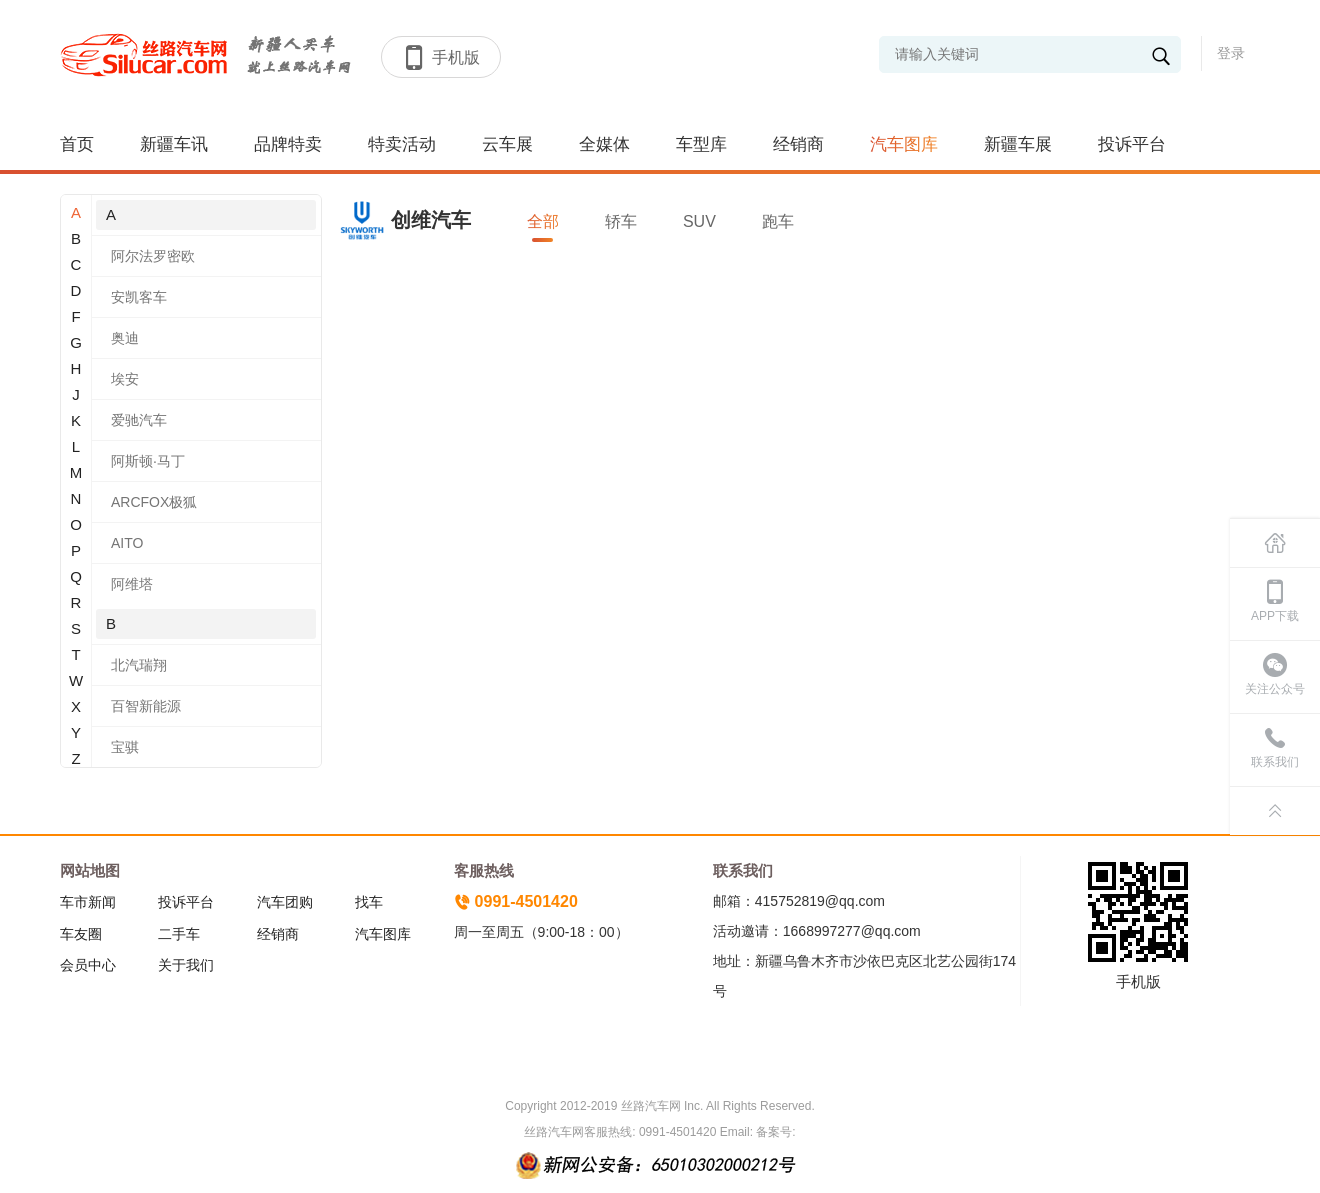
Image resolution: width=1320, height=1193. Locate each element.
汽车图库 (904, 144)
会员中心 (88, 965)
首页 (77, 144)
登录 (1231, 53)
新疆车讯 (174, 144)
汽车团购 (285, 902)
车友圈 (81, 934)
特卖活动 (402, 144)
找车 (369, 902)
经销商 (798, 144)
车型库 (701, 144)
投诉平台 (1132, 144)
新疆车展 (1018, 144)
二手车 (179, 934)
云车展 (507, 144)
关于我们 (186, 965)
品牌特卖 (288, 144)
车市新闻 (88, 902)
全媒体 (604, 144)
